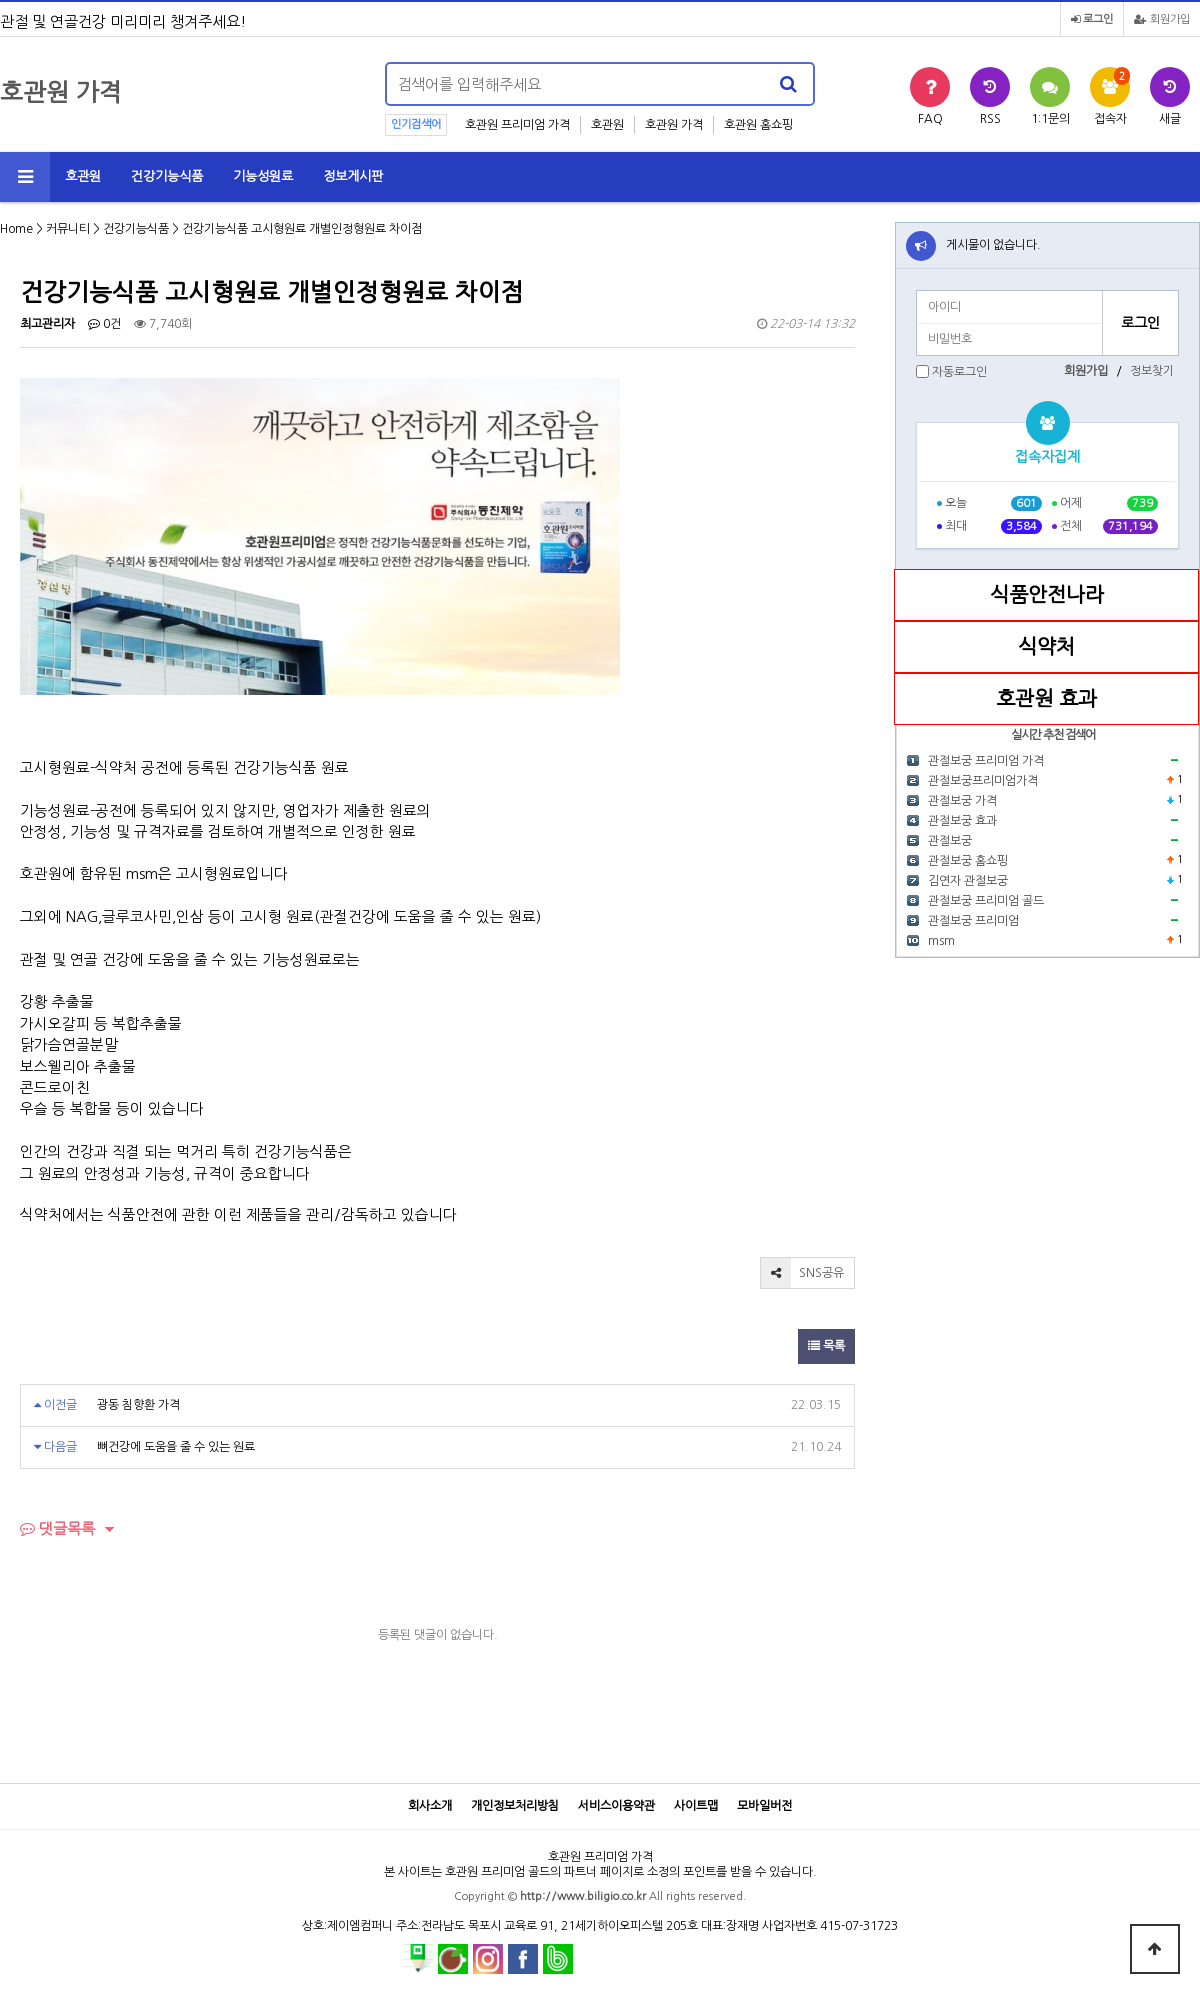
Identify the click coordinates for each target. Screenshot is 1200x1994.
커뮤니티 (68, 229)
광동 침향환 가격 (138, 1405)
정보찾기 (1152, 371)
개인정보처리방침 (515, 1806)
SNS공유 (802, 1273)
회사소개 (430, 1806)
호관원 (607, 125)
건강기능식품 (167, 176)
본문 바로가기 (0, 0)
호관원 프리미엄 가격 (517, 125)
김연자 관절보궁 (968, 881)
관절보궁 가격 (962, 801)
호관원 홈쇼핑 (758, 125)
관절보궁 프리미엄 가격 (986, 761)
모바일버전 (764, 1806)
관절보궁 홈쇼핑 (968, 861)
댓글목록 (57, 1528)
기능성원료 (263, 176)
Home (16, 229)
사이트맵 (696, 1806)
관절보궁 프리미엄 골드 (986, 901)
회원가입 (1162, 19)
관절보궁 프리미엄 (973, 921)
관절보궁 (950, 841)
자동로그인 (959, 372)
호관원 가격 (674, 125)
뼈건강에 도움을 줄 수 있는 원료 (176, 1447)
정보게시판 (353, 176)
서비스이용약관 (616, 1806)
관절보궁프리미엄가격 (983, 781)
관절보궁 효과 (962, 821)
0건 (104, 324)
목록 (826, 1346)
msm (941, 941)
